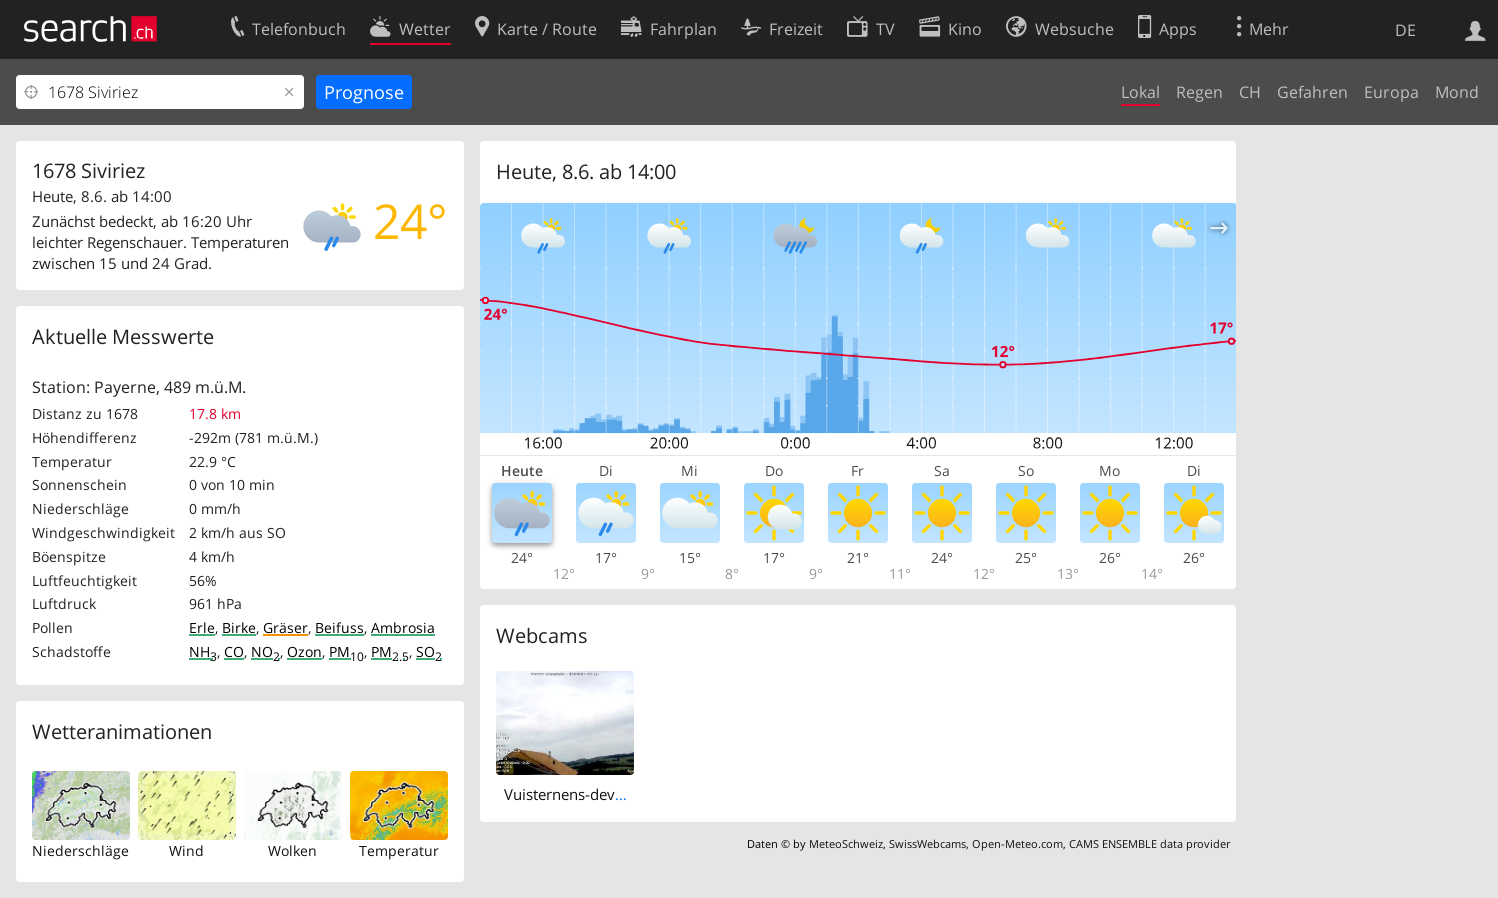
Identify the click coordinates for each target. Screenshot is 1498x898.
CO (234, 651)
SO (429, 651)
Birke (239, 627)
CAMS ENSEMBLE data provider (1149, 843)
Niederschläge (80, 850)
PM (346, 651)
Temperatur (399, 850)
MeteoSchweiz (846, 843)
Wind (186, 850)
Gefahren (1312, 92)
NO (265, 651)
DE (1405, 30)
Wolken (292, 850)
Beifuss (339, 627)
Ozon (304, 651)
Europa (1391, 92)
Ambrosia (403, 627)
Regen (1199, 92)
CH (1250, 92)
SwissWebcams (927, 843)
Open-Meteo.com (1017, 843)
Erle (202, 627)
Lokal (1140, 92)
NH (203, 651)
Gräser (285, 627)
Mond (1457, 92)
